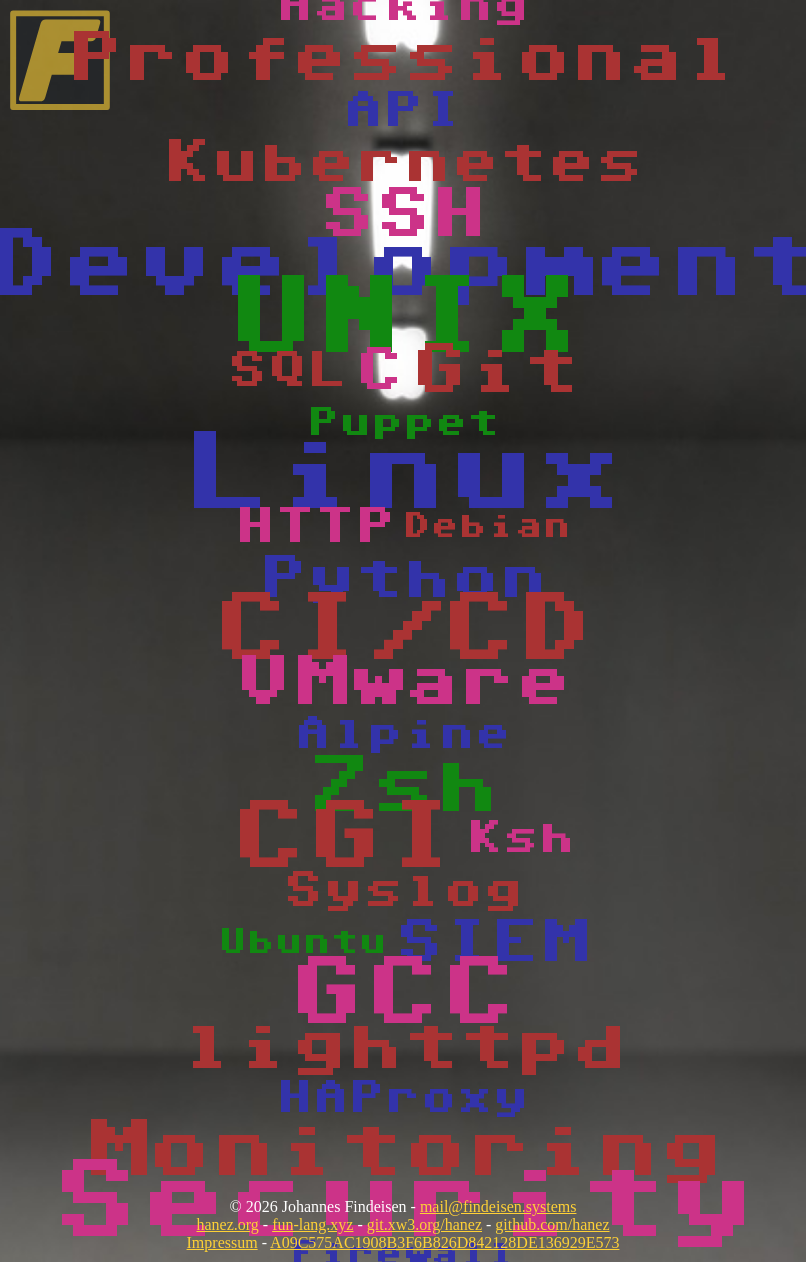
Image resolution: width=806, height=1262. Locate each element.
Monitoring (403, 1151)
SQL (287, 371)
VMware (403, 683)
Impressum (222, 1242)
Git (495, 371)
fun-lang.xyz (312, 1224)
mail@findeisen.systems (498, 1206)
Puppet (403, 423)
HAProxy (403, 1098)
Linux (403, 475)
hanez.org (227, 1224)
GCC (403, 995)
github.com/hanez (552, 1224)
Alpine (403, 734)
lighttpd (403, 1047)
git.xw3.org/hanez (424, 1224)
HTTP (315, 527)
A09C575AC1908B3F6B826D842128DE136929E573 (444, 1242)
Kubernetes (403, 163)
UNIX (403, 319)
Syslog (403, 891)
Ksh (521, 838)
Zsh (403, 787)
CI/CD (403, 631)
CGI (345, 839)
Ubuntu (303, 942)
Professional (403, 59)
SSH (403, 215)
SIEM (491, 943)
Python (403, 579)
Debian (487, 526)
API (403, 111)
